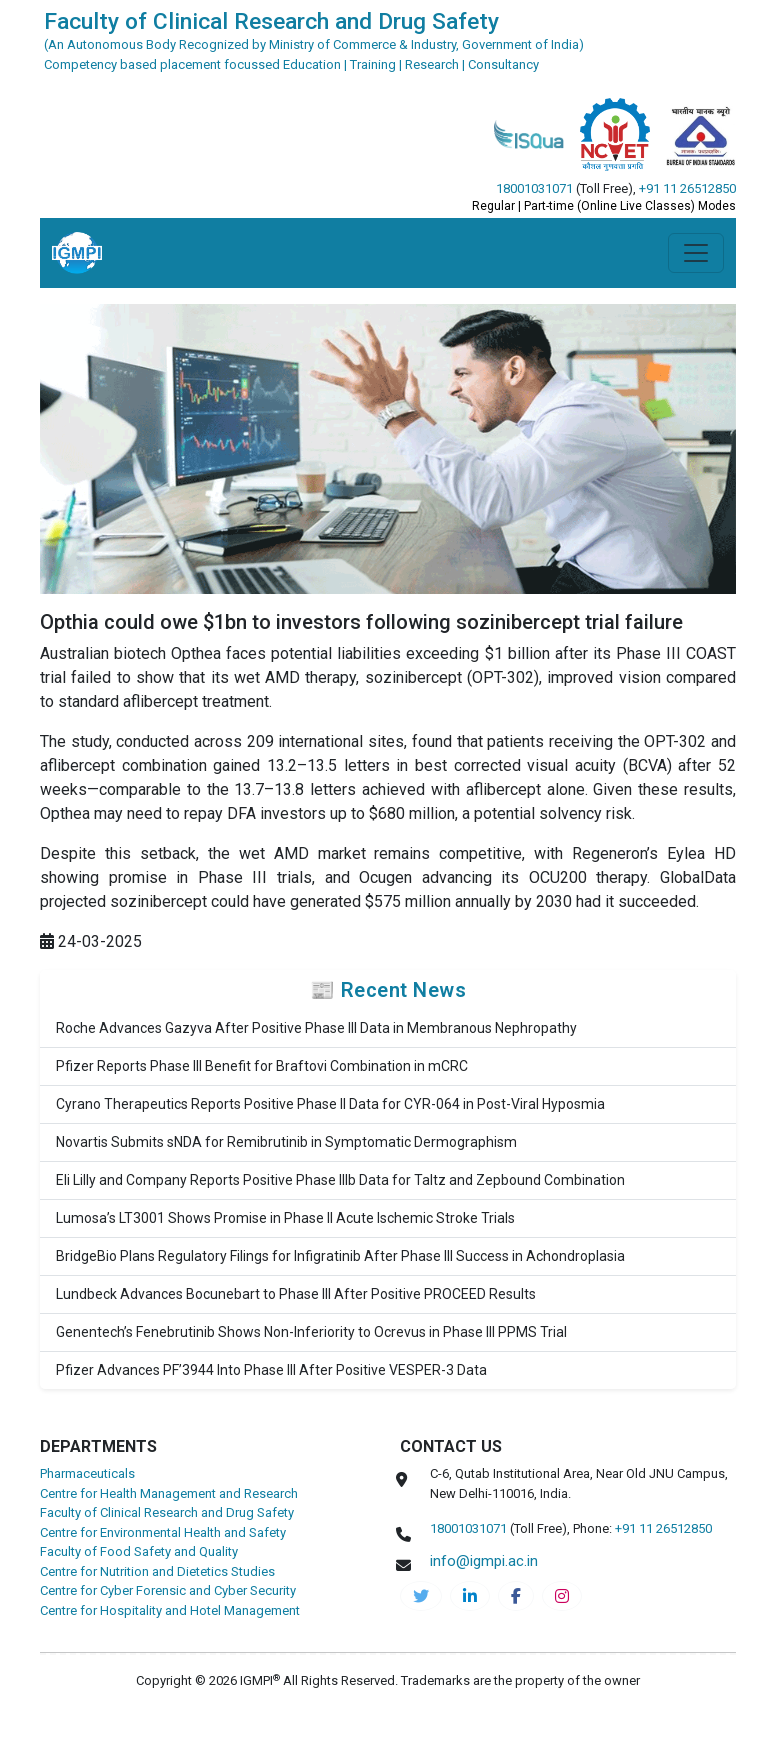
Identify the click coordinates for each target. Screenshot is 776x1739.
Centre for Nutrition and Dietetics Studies (157, 1571)
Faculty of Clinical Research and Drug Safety (167, 1512)
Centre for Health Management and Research (169, 1493)
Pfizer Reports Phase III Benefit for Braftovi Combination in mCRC (262, 1066)
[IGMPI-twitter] (421, 1596)
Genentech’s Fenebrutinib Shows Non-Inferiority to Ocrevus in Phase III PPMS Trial (311, 1332)
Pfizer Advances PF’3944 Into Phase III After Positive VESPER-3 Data (271, 1370)
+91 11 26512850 (687, 188)
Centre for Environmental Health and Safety (163, 1532)
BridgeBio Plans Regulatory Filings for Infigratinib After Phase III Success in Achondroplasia (340, 1256)
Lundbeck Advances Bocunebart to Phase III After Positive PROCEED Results (296, 1294)
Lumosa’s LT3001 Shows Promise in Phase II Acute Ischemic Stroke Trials (285, 1218)
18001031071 (534, 188)
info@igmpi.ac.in (484, 1561)
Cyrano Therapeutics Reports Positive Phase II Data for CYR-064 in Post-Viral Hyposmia (330, 1104)
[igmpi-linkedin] (470, 1596)
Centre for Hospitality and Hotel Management (170, 1610)
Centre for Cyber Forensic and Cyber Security (168, 1590)
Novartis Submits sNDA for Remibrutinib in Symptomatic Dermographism (286, 1142)
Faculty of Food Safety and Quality (139, 1551)
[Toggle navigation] (696, 253)
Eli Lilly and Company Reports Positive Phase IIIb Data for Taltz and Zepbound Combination (340, 1180)
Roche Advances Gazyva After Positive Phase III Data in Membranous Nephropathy (316, 1028)
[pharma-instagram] (562, 1596)
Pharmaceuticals (87, 1473)
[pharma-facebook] (516, 1596)
